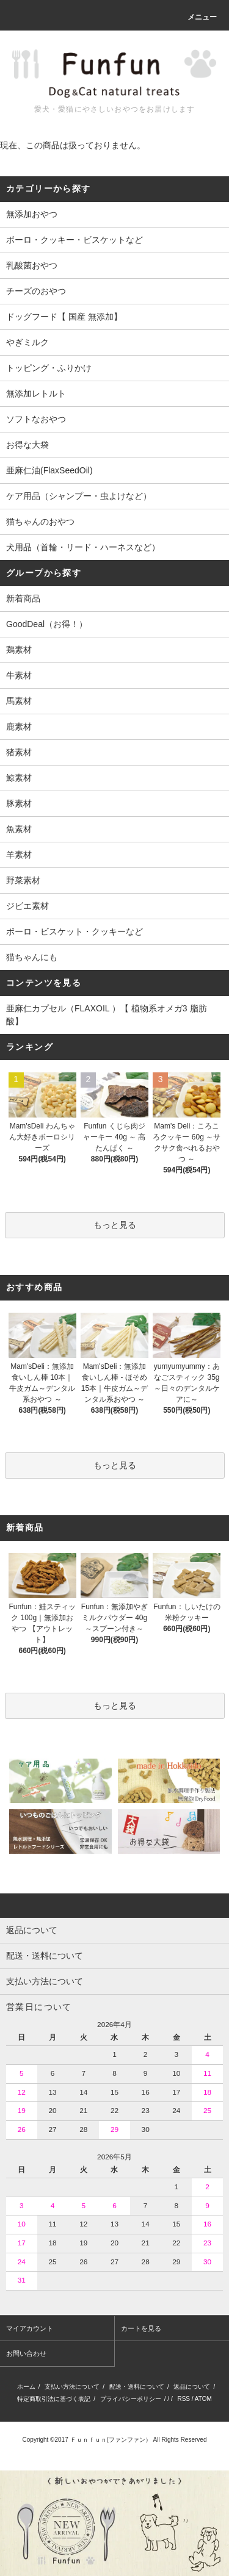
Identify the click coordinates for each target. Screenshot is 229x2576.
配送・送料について (136, 2386)
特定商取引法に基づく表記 (53, 2398)
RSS (183, 2398)
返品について (191, 2386)
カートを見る (141, 2328)
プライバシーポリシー (130, 2398)
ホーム (26, 2386)
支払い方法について (72, 2386)
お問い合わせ (26, 2353)
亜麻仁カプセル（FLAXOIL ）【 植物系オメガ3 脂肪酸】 (106, 1014)
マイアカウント (29, 2328)
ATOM (203, 2398)
